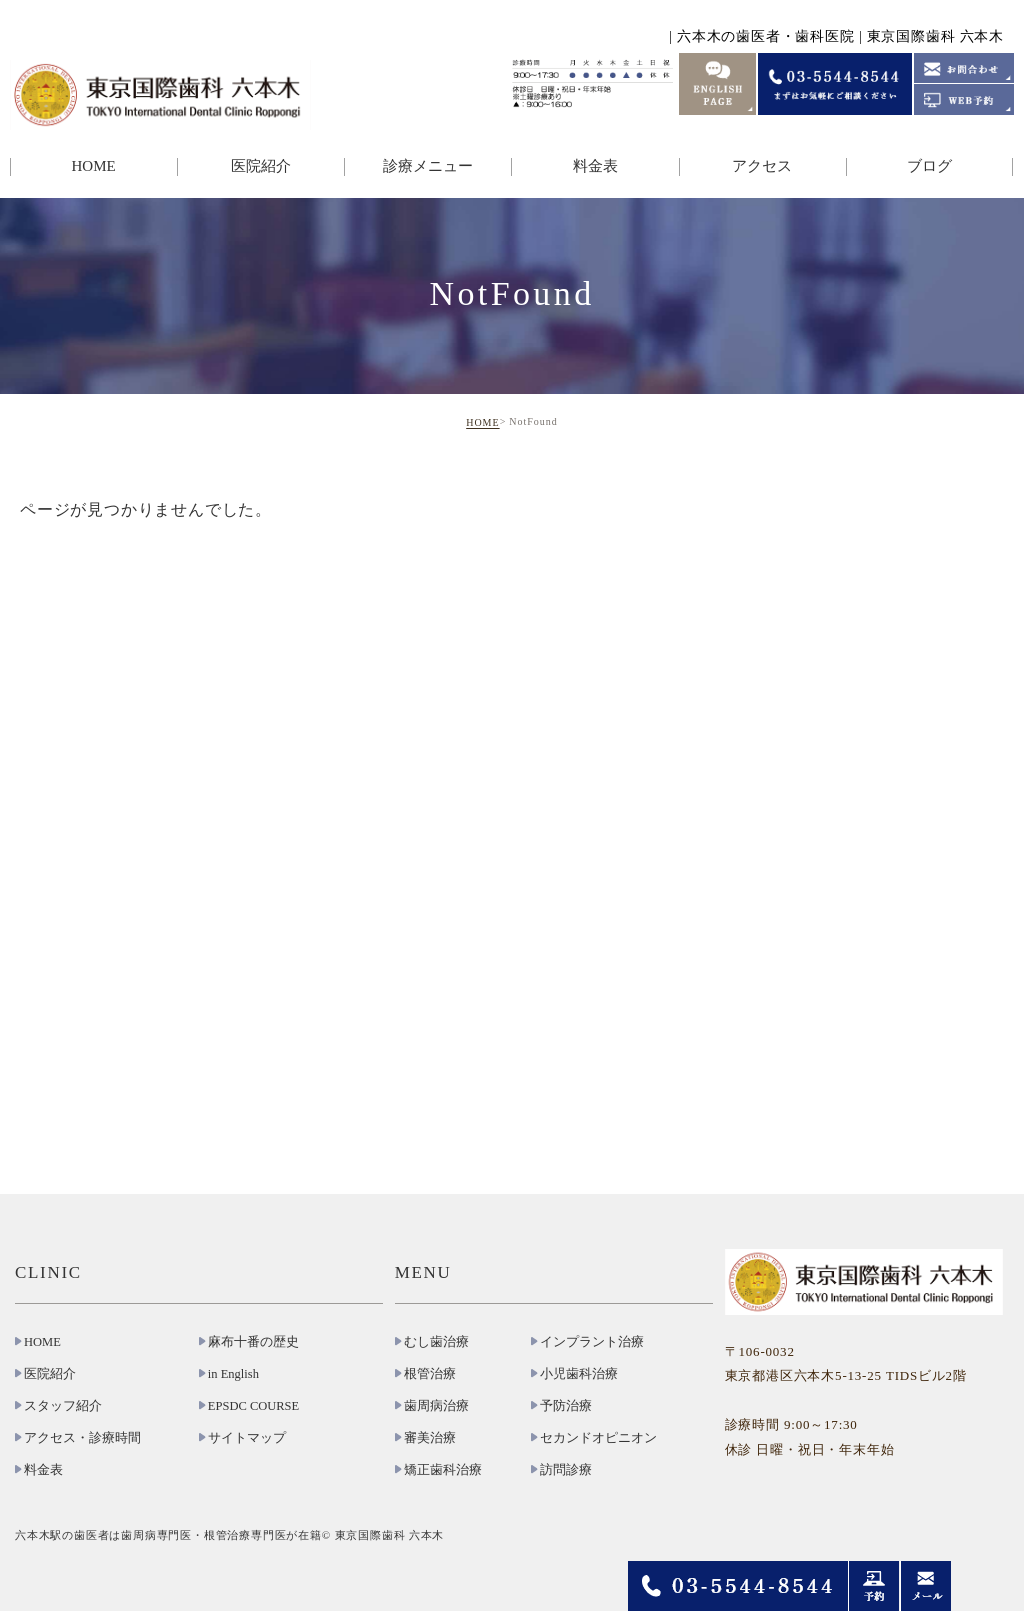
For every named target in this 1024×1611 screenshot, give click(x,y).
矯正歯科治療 (443, 1470)
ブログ (929, 166)
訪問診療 (566, 1470)
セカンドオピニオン (598, 1438)
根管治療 (430, 1374)
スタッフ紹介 (63, 1406)
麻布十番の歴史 (253, 1342)
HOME (93, 166)
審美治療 (430, 1438)
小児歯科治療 (579, 1374)
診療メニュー (428, 166)
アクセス (762, 166)
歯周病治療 (436, 1406)
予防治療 (566, 1406)
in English (233, 1374)
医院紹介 (261, 166)
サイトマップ (247, 1438)
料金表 (595, 166)
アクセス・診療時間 (82, 1438)
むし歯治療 (436, 1342)
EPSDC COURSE (253, 1406)
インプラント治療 (592, 1342)
